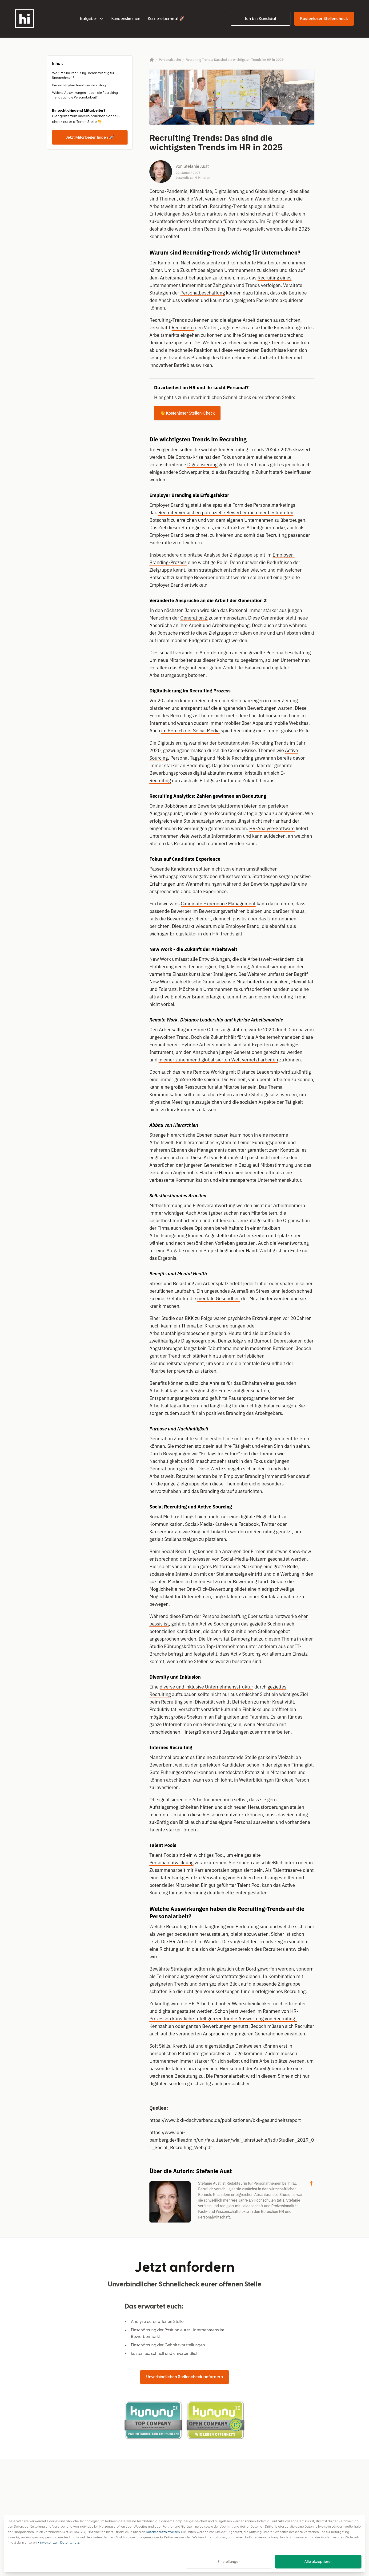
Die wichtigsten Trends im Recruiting (79, 85)
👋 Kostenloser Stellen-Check (187, 413)
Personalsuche (170, 60)
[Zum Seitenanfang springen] (311, 2183)
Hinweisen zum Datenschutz (58, 2542)
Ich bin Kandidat (260, 19)
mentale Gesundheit (218, 1298)
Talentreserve (287, 1870)
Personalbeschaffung (202, 293)
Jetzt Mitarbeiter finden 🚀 (90, 137)
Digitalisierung (202, 464)
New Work (160, 959)
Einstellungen (229, 2562)
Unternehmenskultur (279, 1180)
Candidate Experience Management (218, 903)
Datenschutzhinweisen (163, 2532)
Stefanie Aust (196, 166)
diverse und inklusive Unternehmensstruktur (206, 1687)
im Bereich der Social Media (190, 730)
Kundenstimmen (125, 19)
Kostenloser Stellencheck (324, 19)
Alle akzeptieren (318, 2562)
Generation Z (194, 618)
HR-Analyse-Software (272, 828)
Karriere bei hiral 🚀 (166, 19)
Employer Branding (169, 505)
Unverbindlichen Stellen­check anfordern (184, 2377)
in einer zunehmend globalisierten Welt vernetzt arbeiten (218, 1059)
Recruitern (183, 327)
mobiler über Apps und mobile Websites (266, 723)
